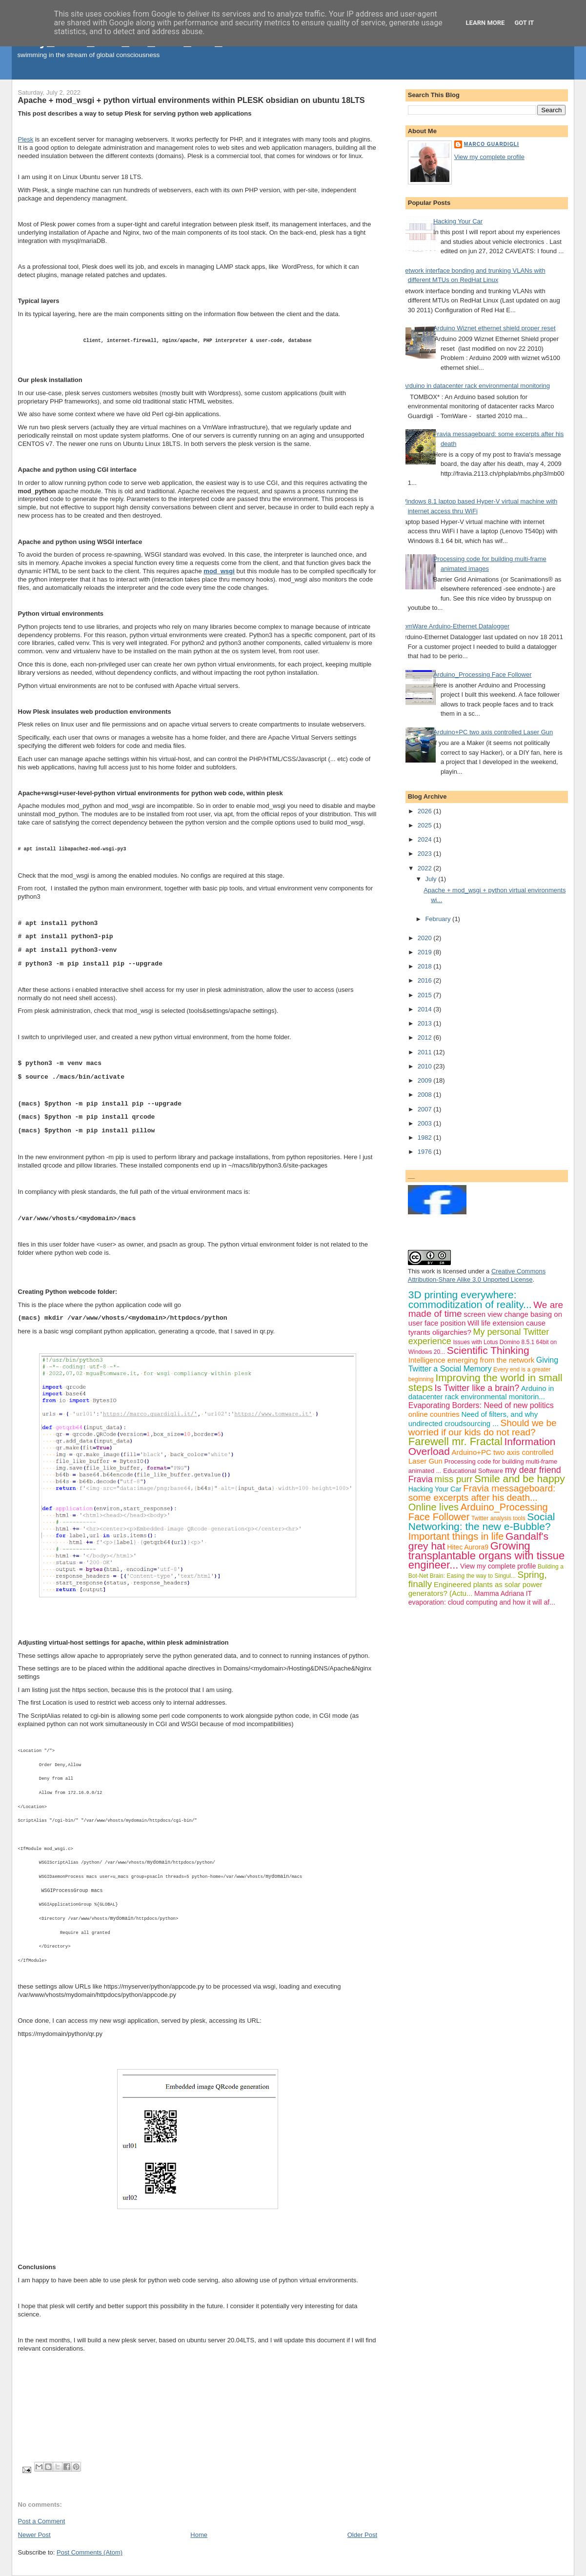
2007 (426, 1109)
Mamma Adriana (499, 1593)
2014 (426, 1009)
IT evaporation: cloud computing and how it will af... (481, 1598)
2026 (426, 811)
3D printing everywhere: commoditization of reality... (470, 1299)
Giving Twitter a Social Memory (483, 1364)
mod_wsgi (219, 571)
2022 (426, 868)
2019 (426, 952)
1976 (426, 1151)
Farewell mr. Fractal (455, 1441)
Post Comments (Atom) (89, 2552)
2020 (426, 938)
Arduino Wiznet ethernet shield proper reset (494, 328)
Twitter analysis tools (498, 1518)
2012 (426, 1037)
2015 (426, 995)
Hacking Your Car (458, 221)
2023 (426, 853)
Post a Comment (41, 2521)
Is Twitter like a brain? (477, 1388)
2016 (426, 980)
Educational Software (473, 1470)
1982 (426, 1137)
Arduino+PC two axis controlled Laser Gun (493, 732)
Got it (524, 22)
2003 (426, 1123)
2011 (426, 1052)
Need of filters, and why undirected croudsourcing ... (473, 1419)
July (431, 879)
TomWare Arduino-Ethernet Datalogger (455, 626)
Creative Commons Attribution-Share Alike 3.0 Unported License (477, 1275)
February (438, 919)
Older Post (362, 2534)
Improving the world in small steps (485, 1382)
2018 (426, 966)
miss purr (453, 1479)
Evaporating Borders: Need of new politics (481, 1405)
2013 (426, 1023)
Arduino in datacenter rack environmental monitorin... (481, 1392)
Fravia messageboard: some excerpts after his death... (482, 1493)
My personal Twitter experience (478, 1336)
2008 (426, 1094)
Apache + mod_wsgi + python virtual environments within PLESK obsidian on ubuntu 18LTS (191, 100)
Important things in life (456, 1536)
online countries (434, 1414)
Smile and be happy (519, 1478)
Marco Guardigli (491, 144)
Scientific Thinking (488, 1350)
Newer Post (34, 2534)
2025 (426, 825)
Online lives (433, 1507)
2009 (426, 1080)
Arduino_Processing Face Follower (482, 674)
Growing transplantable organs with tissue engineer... (486, 1555)
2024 (426, 839)
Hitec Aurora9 (467, 1547)
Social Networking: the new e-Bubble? (481, 1521)
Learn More (485, 22)
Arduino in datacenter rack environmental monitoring (476, 385)
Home (198, 2534)
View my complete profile (489, 157)
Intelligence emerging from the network (471, 1360)
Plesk (26, 139)
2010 (426, 1066)
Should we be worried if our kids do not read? (482, 1427)
